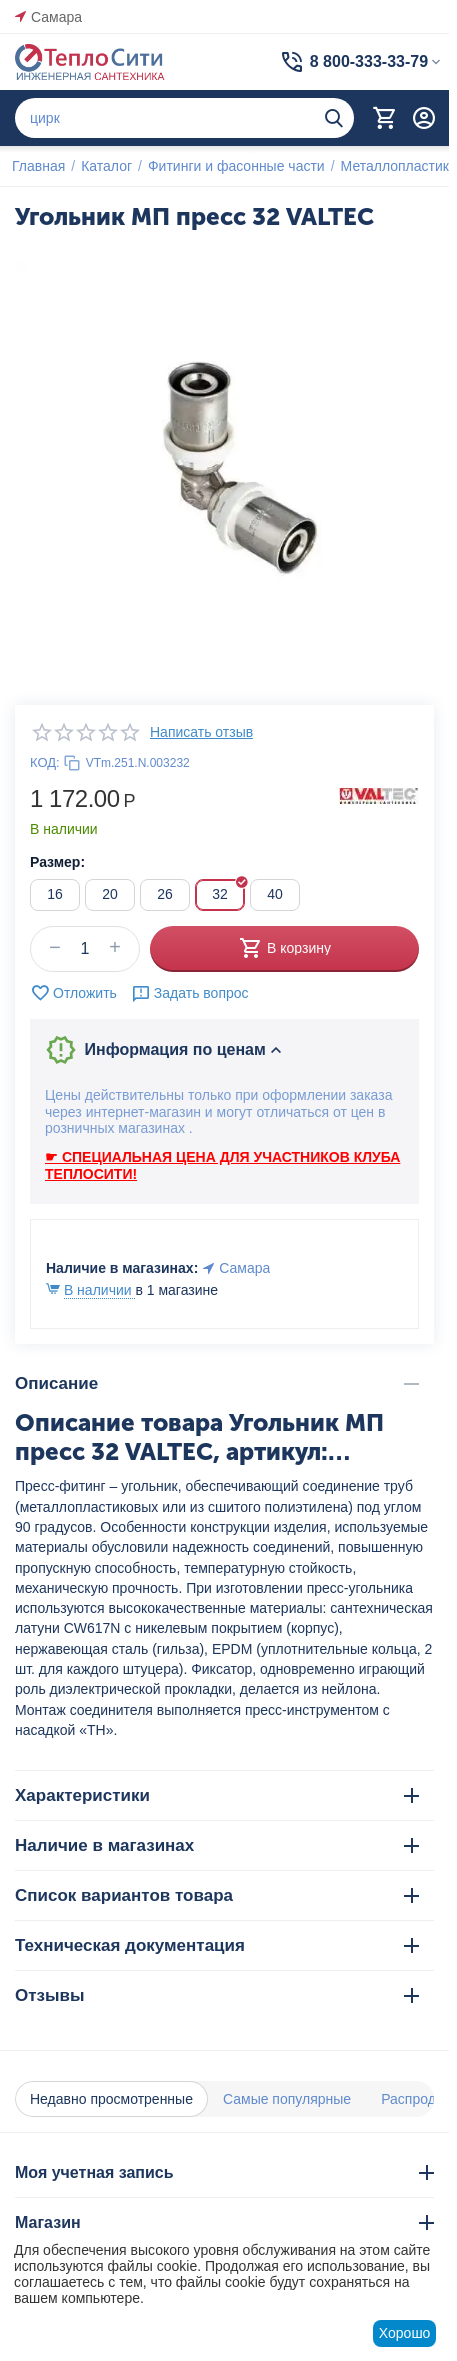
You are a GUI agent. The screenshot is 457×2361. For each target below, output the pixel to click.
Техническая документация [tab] (217, 1945)
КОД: (45, 762)
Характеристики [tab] (217, 1795)
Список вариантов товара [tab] (217, 1895)
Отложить (73, 993)
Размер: (57, 862)
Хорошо (405, 2333)
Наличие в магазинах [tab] (217, 1845)
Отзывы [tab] (217, 1995)
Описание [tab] (217, 1383)
